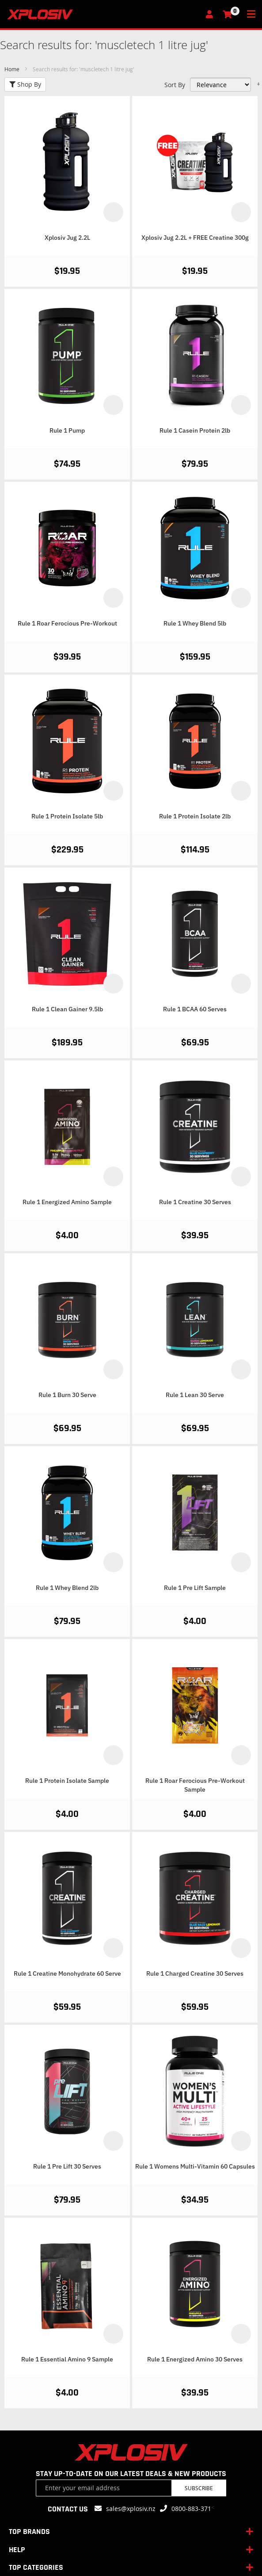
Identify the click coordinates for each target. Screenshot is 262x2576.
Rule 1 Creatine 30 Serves (195, 1202)
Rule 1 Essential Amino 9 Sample (67, 2359)
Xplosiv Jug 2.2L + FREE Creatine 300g (195, 238)
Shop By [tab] (25, 84)
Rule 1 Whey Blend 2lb (67, 1588)
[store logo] (103, 14)
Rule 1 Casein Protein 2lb (194, 430)
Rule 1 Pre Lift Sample (195, 1588)
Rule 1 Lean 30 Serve (195, 1395)
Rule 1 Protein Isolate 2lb (195, 816)
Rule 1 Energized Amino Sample (67, 1202)
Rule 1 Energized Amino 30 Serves (195, 2359)
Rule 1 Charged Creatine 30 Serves (194, 1973)
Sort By (174, 85)
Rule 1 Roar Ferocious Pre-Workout (67, 623)
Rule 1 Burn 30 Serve (67, 1395)
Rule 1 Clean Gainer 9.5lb (67, 1009)
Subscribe (199, 2488)
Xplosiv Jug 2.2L (67, 238)
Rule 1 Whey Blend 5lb (194, 623)
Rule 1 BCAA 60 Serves (195, 1009)
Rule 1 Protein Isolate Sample (67, 1781)
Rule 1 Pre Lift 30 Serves (67, 2166)
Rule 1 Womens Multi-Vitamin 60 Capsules (195, 2166)
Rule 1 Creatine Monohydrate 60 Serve (67, 1973)
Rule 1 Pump (67, 430)
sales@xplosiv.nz (131, 2508)
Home (12, 69)
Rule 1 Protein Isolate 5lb (67, 816)
